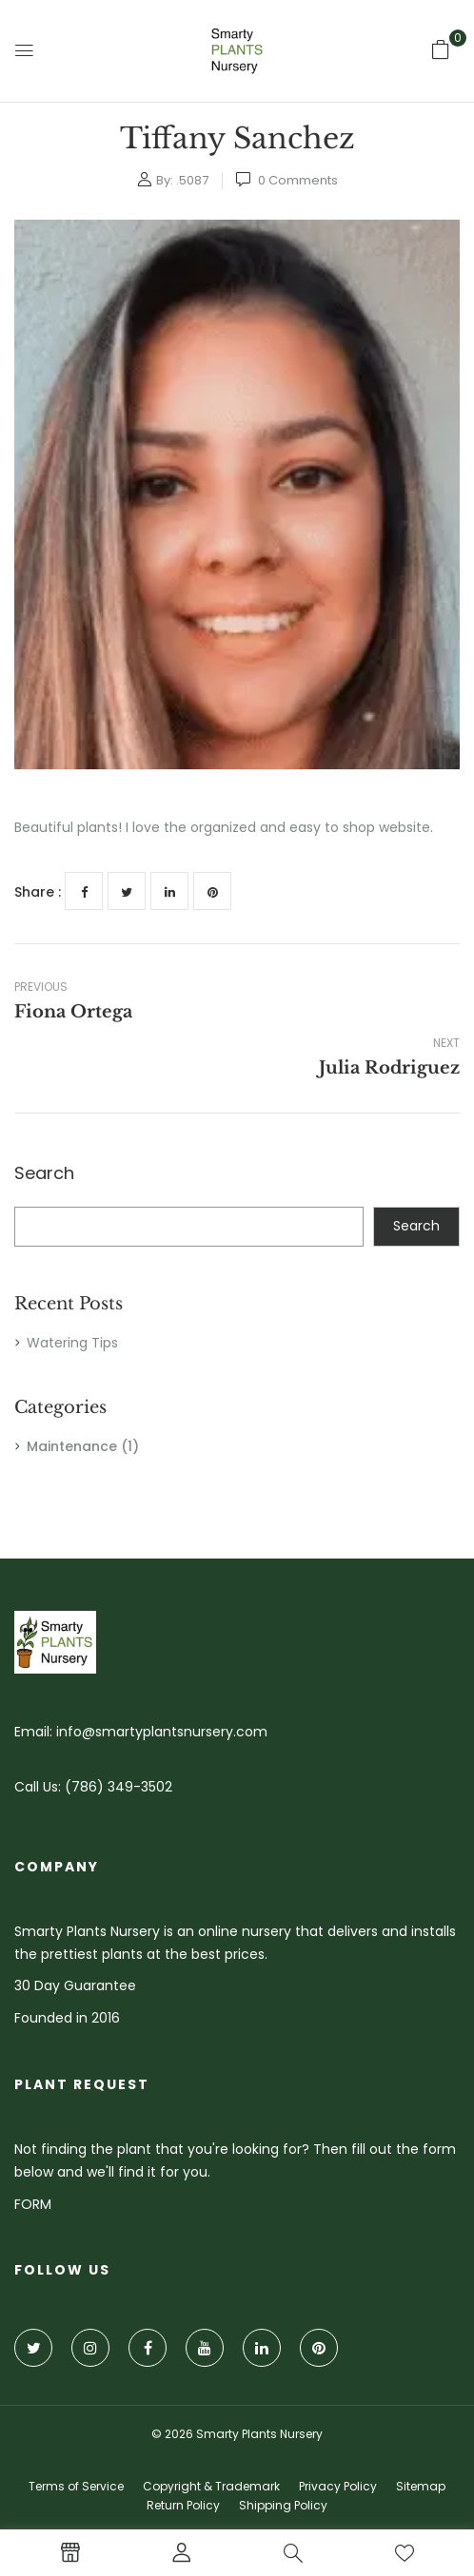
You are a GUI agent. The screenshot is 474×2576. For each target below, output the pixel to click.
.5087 (192, 180)
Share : (37, 891)
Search (44, 1174)
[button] (440, 49)
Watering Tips (72, 1342)
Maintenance (72, 1446)
